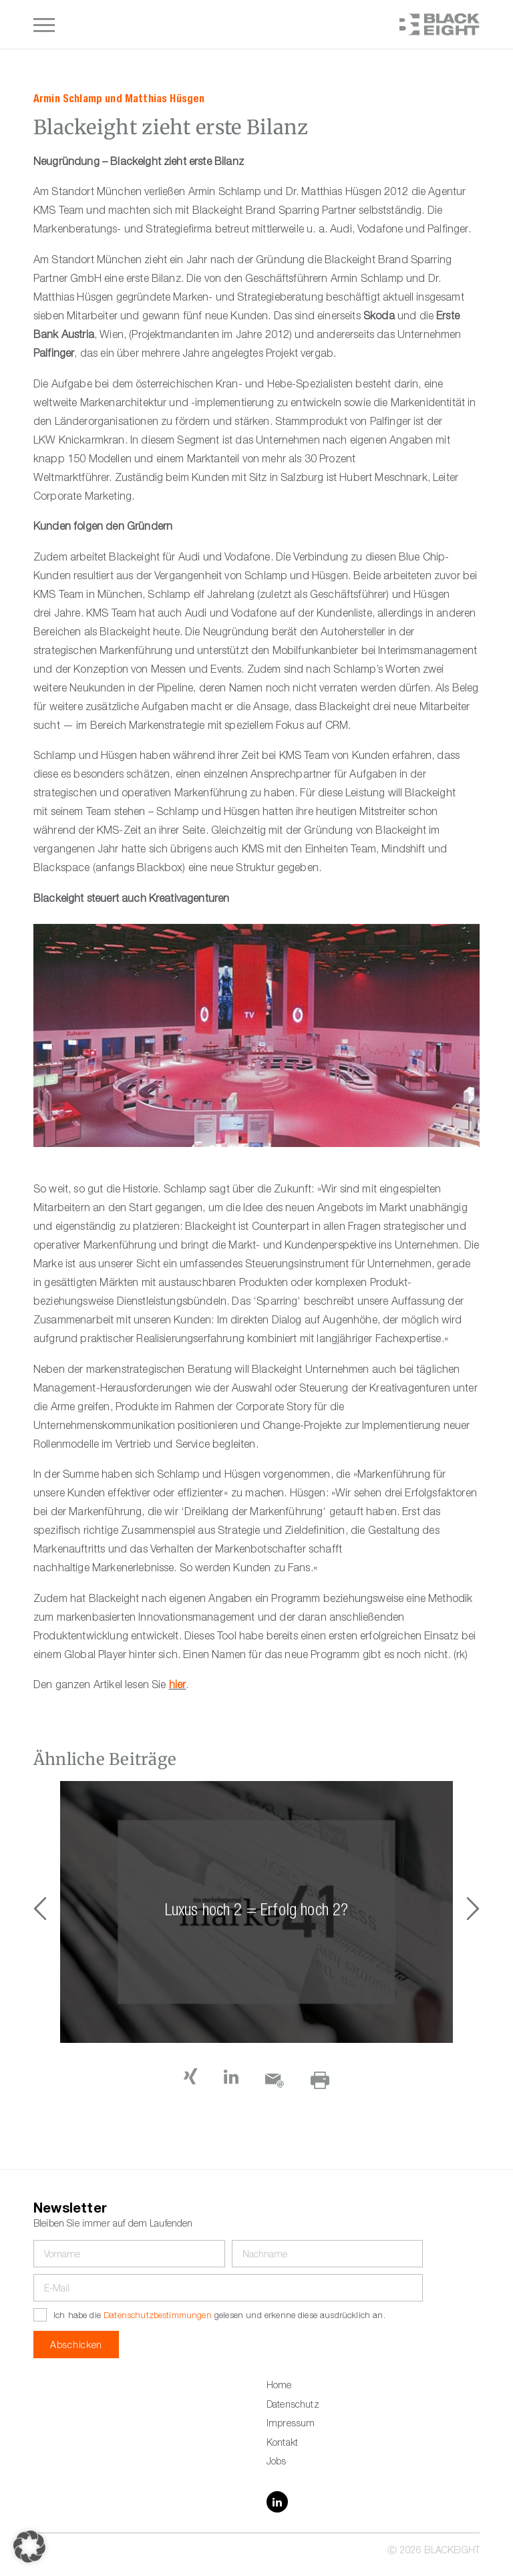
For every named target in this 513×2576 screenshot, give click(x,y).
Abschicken (76, 2346)
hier (177, 1686)
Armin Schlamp (67, 98)
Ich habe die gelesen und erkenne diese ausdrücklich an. (219, 2316)
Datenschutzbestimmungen (158, 2316)
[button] (473, 1912)
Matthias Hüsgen (164, 98)
